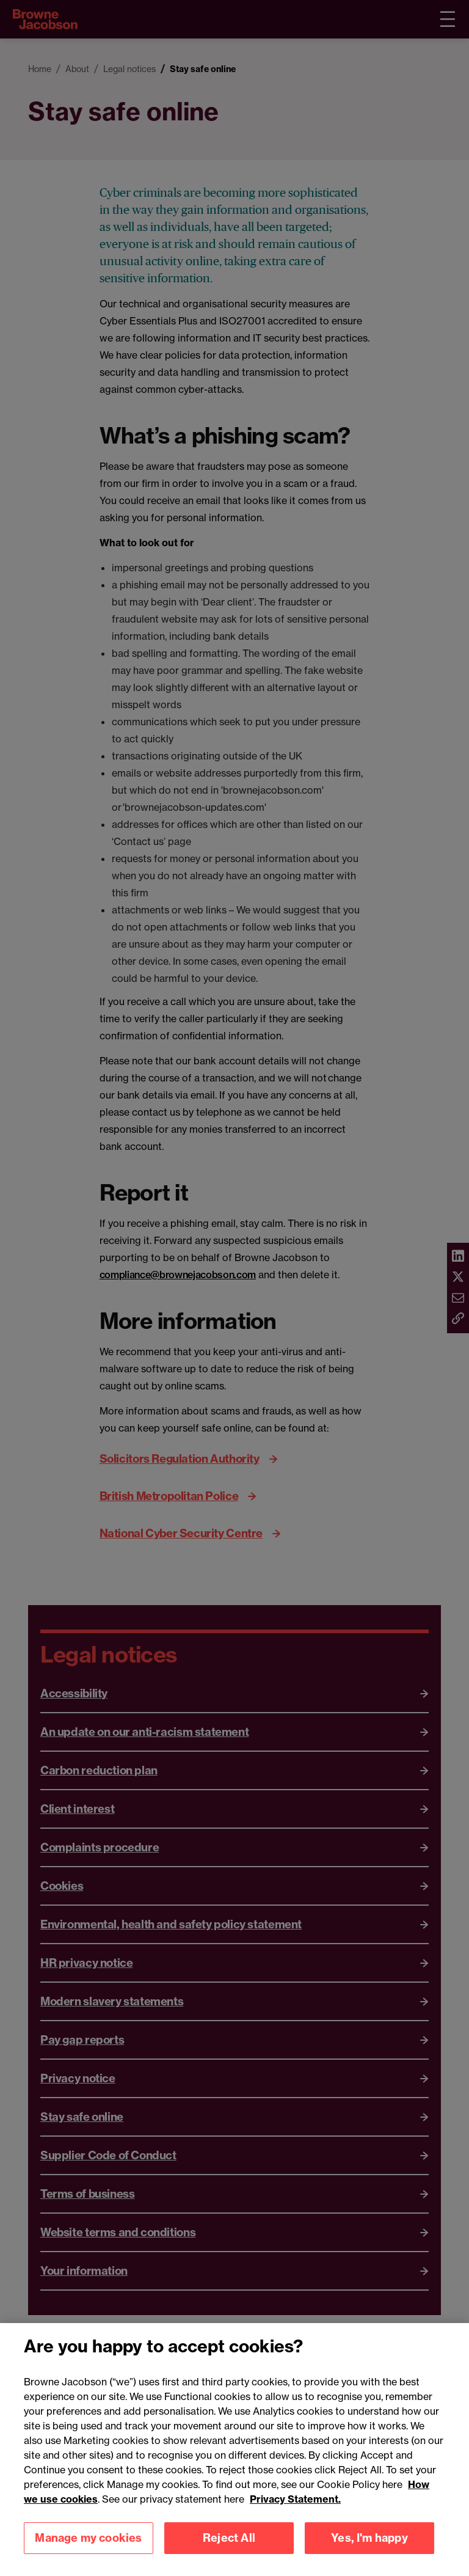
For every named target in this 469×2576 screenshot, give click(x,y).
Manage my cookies (88, 2552)
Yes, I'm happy (369, 2552)
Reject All (229, 2552)
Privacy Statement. (295, 2514)
